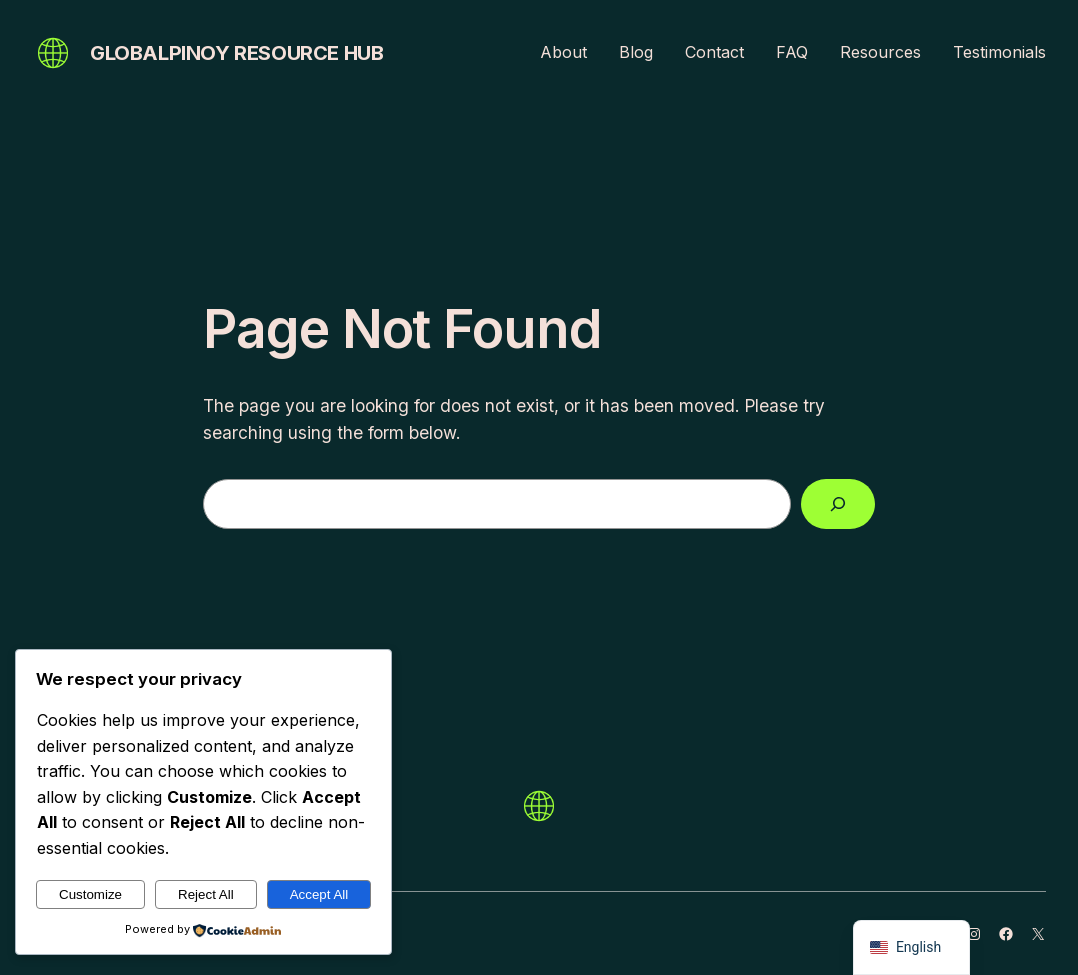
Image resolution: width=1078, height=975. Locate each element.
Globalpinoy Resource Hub (236, 53)
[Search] (838, 504)
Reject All (206, 894)
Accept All (319, 894)
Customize (90, 894)
